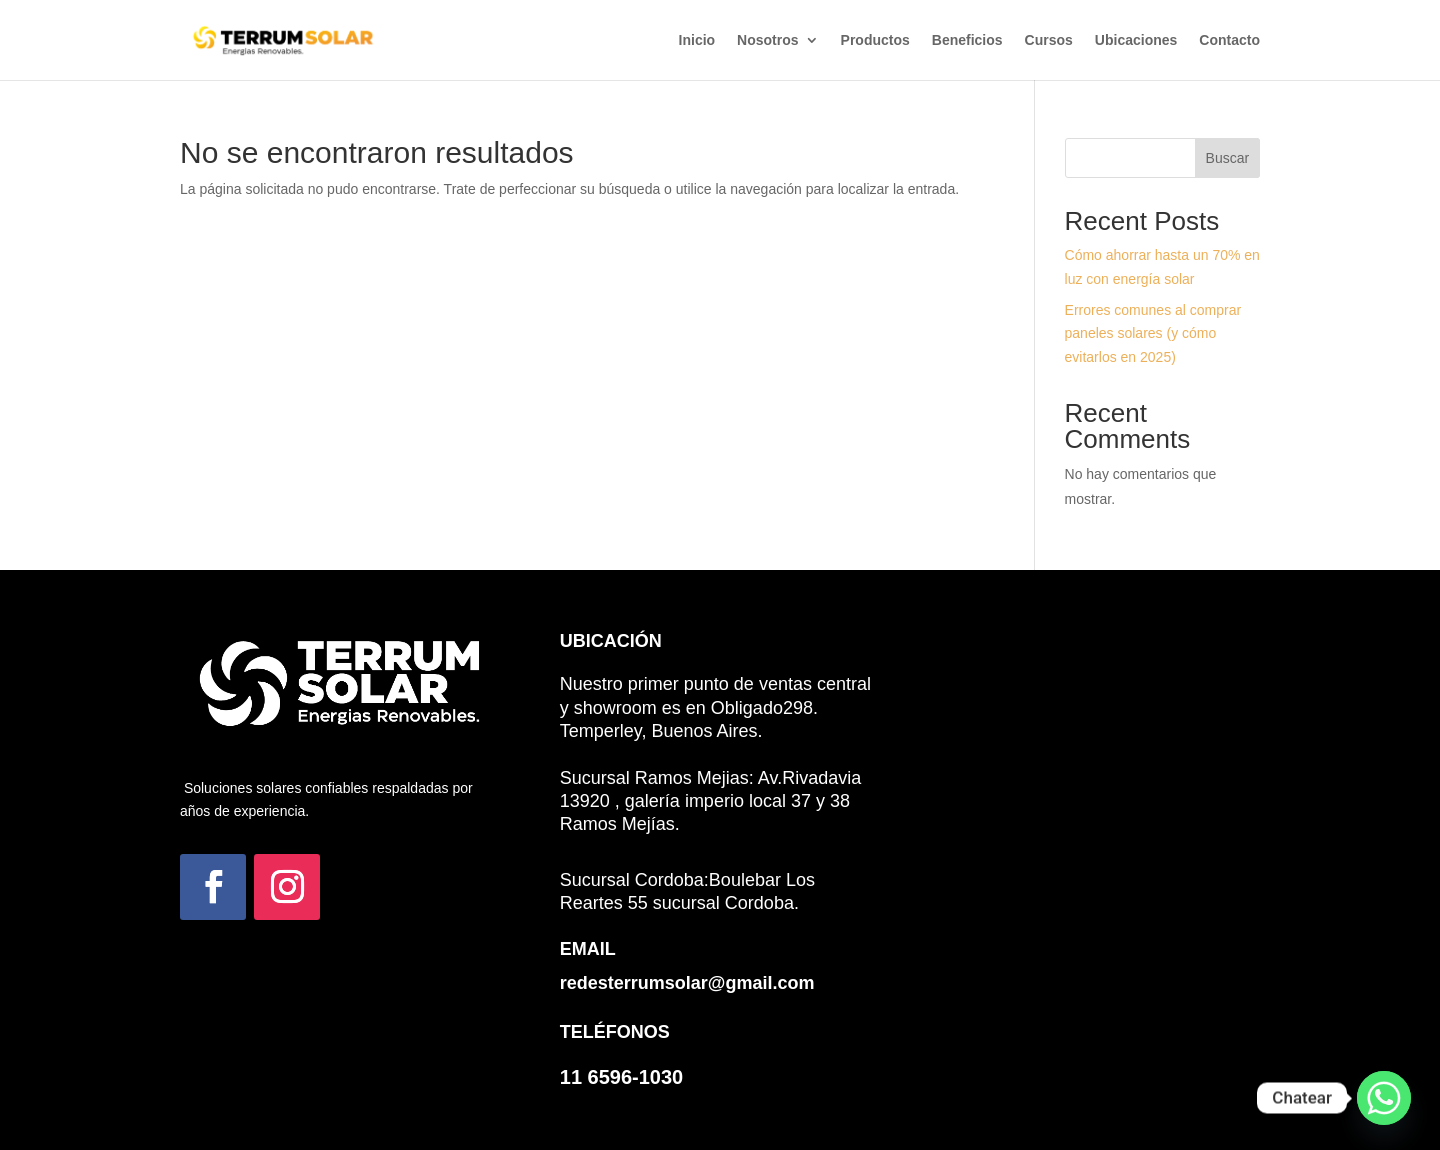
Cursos (1049, 40)
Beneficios (967, 40)
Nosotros (767, 40)
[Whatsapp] (1384, 1098)
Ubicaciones (1136, 40)
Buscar (1228, 158)
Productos (875, 40)
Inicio (697, 40)
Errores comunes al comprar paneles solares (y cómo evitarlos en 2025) (1153, 334)
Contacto (1229, 40)
